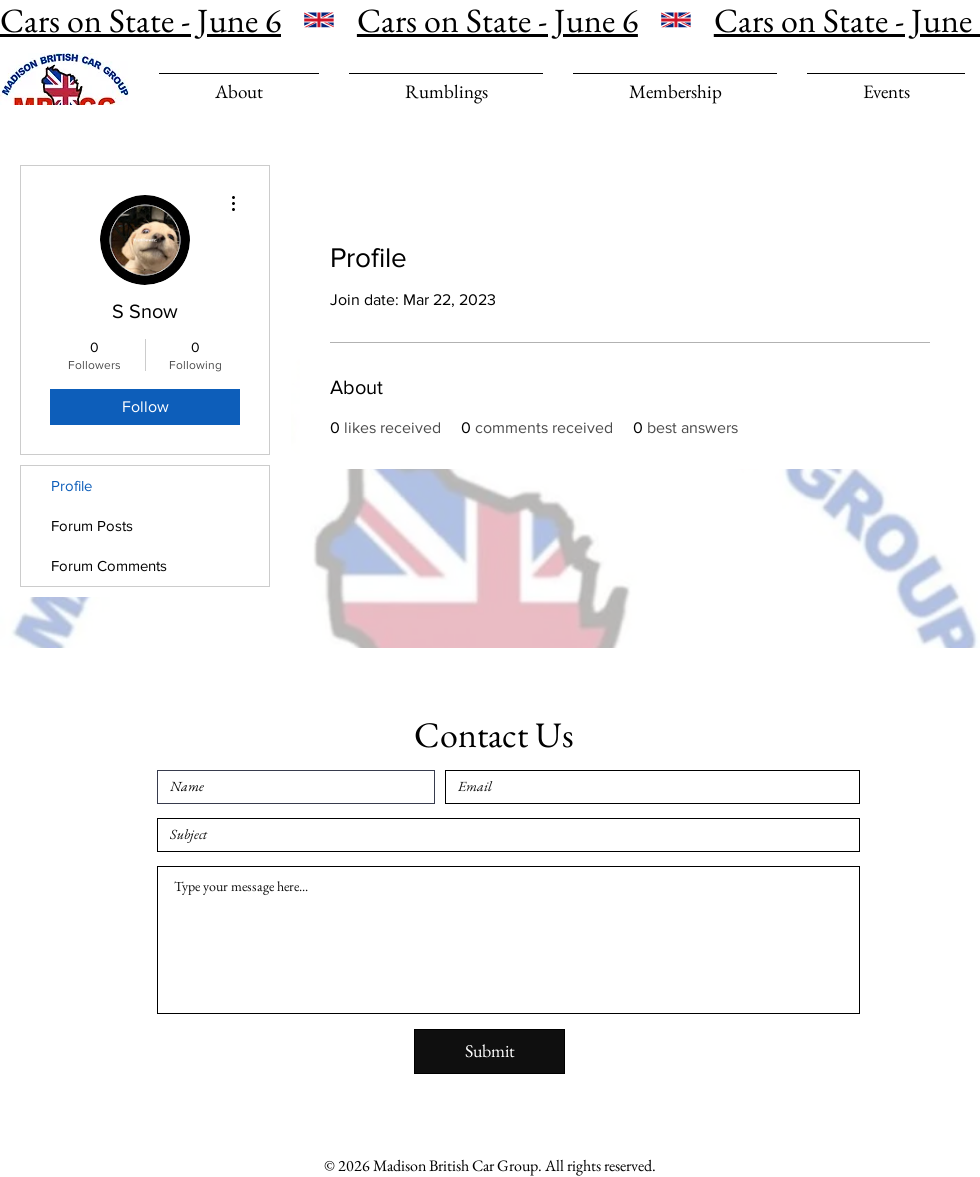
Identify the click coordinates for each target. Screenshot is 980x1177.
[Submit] (489, 1051)
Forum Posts (92, 525)
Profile (71, 485)
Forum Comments (109, 565)
